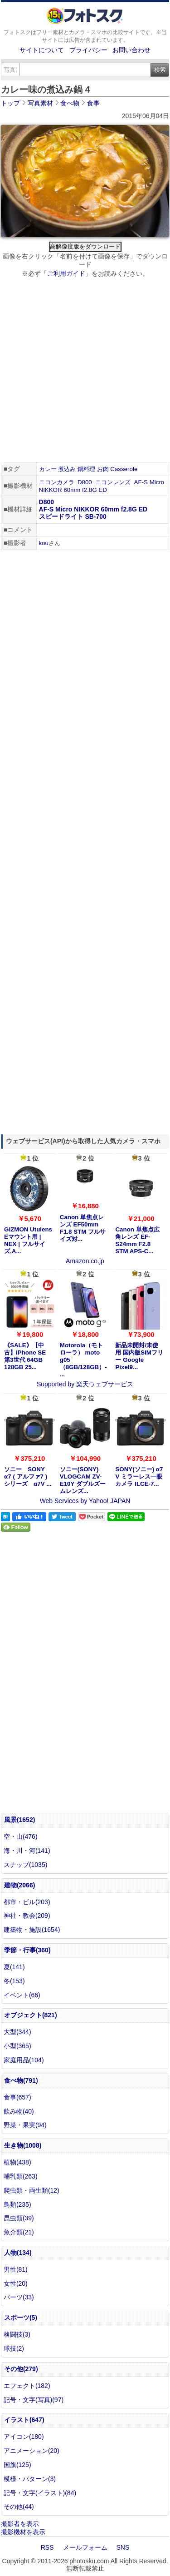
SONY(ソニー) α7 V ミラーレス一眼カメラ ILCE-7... (139, 1476)
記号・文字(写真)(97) (33, 2399)
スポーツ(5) (20, 2317)
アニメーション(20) (31, 2450)
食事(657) (17, 2097)
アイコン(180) (24, 2436)
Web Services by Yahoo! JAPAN (85, 1500)
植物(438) (17, 2162)
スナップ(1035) (25, 1864)
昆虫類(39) (19, 2218)
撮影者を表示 (20, 2523)
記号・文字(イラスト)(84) (40, 2493)
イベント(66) (22, 1995)
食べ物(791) (21, 2080)
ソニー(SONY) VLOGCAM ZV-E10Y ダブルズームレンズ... (83, 1480)
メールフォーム (85, 2547)
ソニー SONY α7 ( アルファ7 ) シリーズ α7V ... (27, 1476)
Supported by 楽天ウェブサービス (85, 1384)
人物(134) (18, 2252)
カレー (48, 469)
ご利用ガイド (66, 273)
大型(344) (17, 2031)
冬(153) (14, 1981)
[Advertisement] (85, 371)
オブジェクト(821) (30, 2015)
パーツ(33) (19, 2297)
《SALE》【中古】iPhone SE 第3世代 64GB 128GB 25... (25, 1356)
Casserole (123, 469)
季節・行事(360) (27, 1950)
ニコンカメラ (56, 482)
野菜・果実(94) (25, 2125)
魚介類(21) (19, 2232)
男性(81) (16, 2269)
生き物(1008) (22, 2145)
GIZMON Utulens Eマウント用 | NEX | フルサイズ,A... (28, 1240)
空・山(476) (21, 1836)
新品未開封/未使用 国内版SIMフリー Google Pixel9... (139, 1356)
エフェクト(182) (27, 2385)
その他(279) (21, 2369)
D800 (85, 482)
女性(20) (16, 2283)
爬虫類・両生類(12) (31, 2190)
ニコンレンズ (113, 482)
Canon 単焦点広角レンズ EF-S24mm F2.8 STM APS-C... (137, 1240)
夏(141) (14, 1966)
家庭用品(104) (24, 2060)
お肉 (103, 469)
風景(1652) (19, 1819)
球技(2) (14, 2348)
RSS (47, 2547)
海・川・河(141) (27, 1850)
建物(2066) (19, 1885)
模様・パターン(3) (30, 2478)
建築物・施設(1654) (32, 1929)
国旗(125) (17, 2464)
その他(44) (19, 2506)
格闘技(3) (17, 2334)
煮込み (67, 469)
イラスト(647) (24, 2419)
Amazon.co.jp (85, 1261)
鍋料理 (86, 469)
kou (44, 543)
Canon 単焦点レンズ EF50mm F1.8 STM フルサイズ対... (83, 1228)
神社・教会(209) (27, 1915)
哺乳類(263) (21, 2176)
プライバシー (88, 50)
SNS (123, 2547)
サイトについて (41, 50)
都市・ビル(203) (27, 1902)
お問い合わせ (131, 50)
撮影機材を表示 (23, 2532)
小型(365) (17, 2046)
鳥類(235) (17, 2204)
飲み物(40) (19, 2111)
